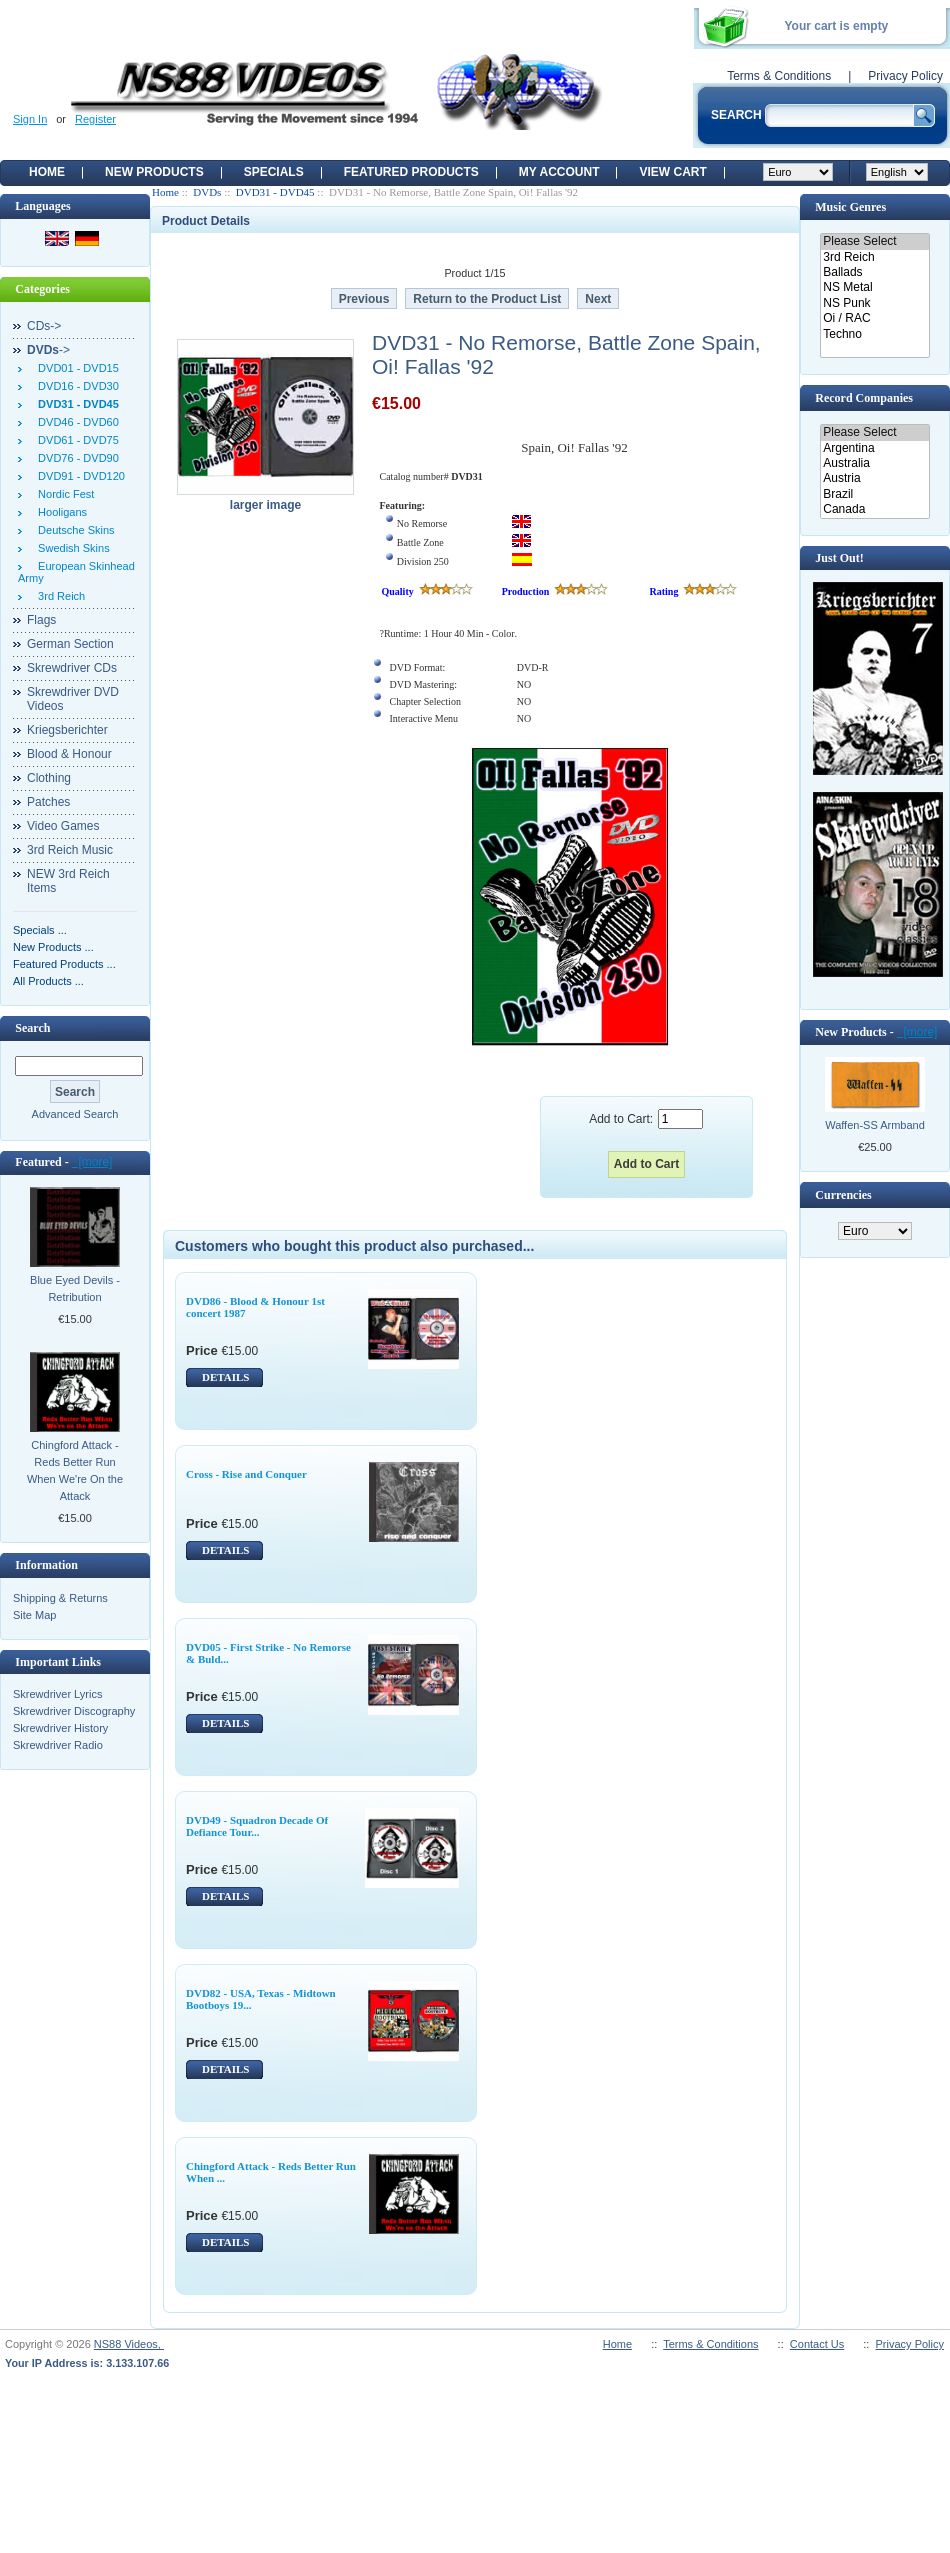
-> (48, 350)
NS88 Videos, (129, 2344)
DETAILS (225, 1377)
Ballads (874, 272)
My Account (559, 172)
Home (47, 172)
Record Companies (864, 398)
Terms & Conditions (779, 76)
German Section (70, 644)
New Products (154, 172)
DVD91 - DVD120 (78, 476)
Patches (48, 802)
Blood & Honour (69, 754)
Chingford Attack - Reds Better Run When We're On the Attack (75, 1470)
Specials (274, 172)
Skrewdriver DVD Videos (73, 699)
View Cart (672, 172)
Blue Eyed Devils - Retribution (75, 1288)
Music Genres (850, 207)
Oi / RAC (874, 318)
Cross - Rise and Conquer (246, 1474)
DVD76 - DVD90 (75, 458)
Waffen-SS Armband (875, 1125)
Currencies (843, 1195)
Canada (874, 509)
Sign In (30, 119)
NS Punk (874, 303)
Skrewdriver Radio (58, 1745)
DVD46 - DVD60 (75, 422)
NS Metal (874, 287)
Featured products (411, 172)
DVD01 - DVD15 (75, 368)
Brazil (874, 494)
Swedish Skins (71, 548)
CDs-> (44, 326)
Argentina (874, 448)
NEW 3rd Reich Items (68, 881)
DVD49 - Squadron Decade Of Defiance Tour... (257, 1826)
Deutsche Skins (73, 530)
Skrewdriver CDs (72, 668)
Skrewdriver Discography (74, 1711)
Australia (874, 463)
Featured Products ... (64, 964)
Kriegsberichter (67, 730)
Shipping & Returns (60, 1598)
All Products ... (48, 981)
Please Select (874, 241)
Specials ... (40, 930)
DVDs (207, 192)
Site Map (34, 1615)
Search (32, 1028)
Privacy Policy (905, 76)
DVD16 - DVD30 (75, 386)
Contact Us (817, 2344)
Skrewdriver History (60, 1728)
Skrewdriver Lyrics (57, 1694)
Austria (874, 478)
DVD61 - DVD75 (75, 440)
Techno (874, 334)
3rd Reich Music (70, 850)
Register (95, 119)
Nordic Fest (63, 494)
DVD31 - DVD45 (275, 192)
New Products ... (53, 947)
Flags (41, 620)
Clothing (49, 778)
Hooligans (59, 512)
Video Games (63, 826)
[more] (92, 1162)
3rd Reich (58, 596)
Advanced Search (75, 1114)
